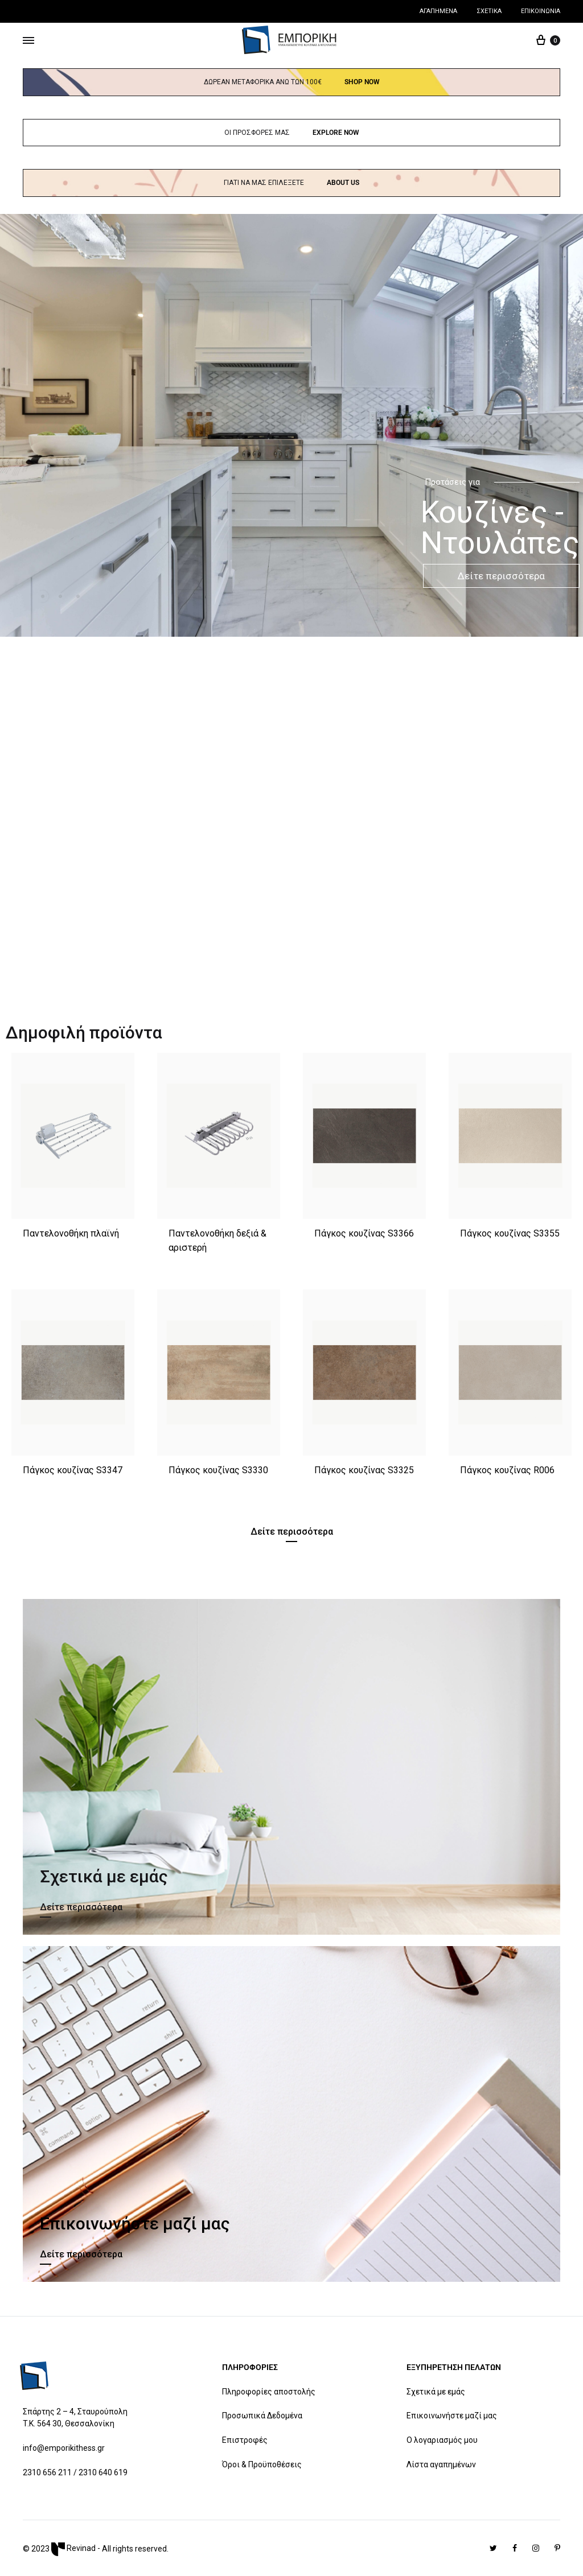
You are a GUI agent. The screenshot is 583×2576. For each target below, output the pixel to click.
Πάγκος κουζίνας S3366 (364, 1233)
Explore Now (336, 133)
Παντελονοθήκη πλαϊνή (71, 1233)
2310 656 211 (47, 2472)
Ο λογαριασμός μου (442, 2440)
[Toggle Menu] (28, 41)
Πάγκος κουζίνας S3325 (364, 1470)
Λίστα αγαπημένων (441, 2464)
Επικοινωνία (540, 11)
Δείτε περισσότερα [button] (81, 1907)
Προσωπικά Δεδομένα (262, 2415)
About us (343, 183)
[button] (292, 1533)
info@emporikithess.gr (64, 2448)
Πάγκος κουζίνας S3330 (218, 1470)
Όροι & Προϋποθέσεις (262, 2464)
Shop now (362, 82)
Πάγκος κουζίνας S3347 (72, 1470)
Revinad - (76, 2548)
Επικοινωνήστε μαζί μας (452, 2415)
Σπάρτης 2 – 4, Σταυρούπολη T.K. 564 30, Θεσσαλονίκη (75, 2418)
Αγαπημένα (438, 11)
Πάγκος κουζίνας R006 (507, 1470)
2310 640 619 (103, 2472)
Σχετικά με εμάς (436, 2391)
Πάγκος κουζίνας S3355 (510, 1233)
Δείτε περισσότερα (501, 576)
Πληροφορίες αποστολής (268, 2391)
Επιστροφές (245, 2440)
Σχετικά (489, 11)
